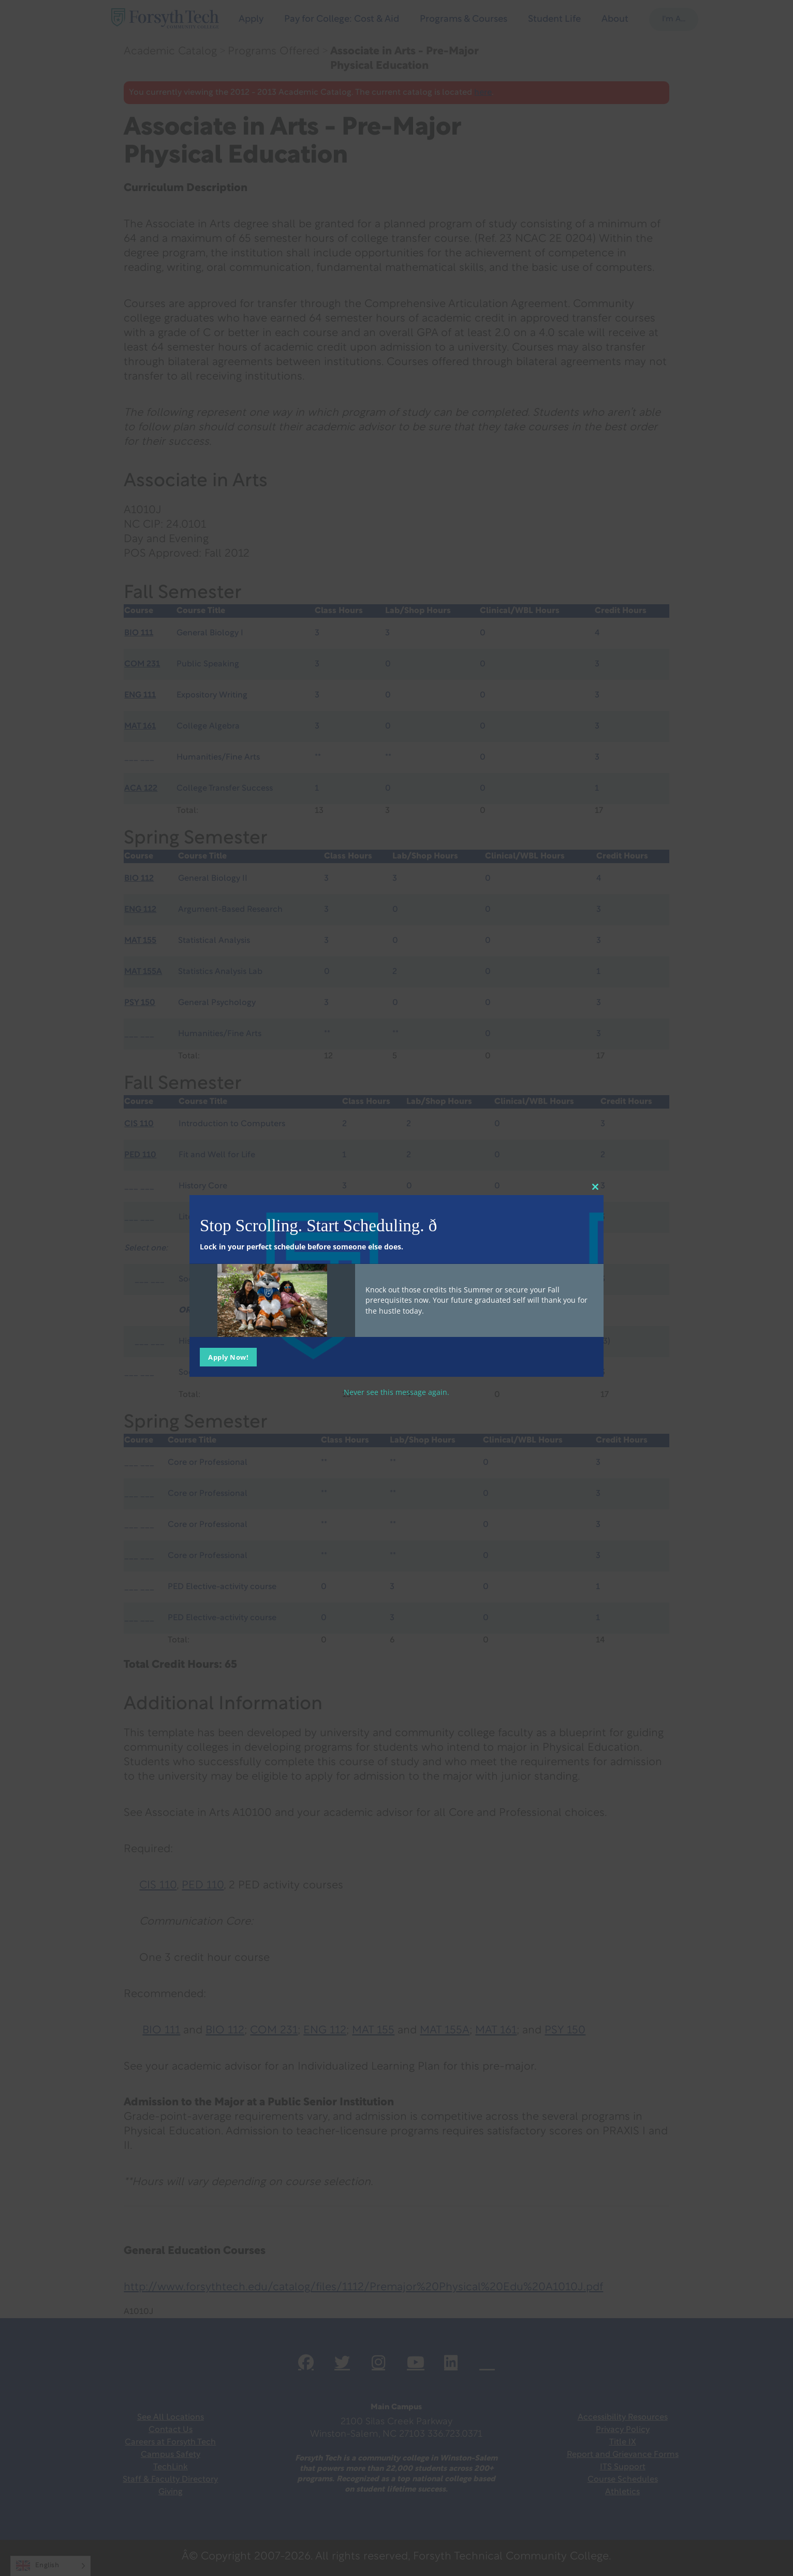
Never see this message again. (396, 1392)
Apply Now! (228, 1357)
